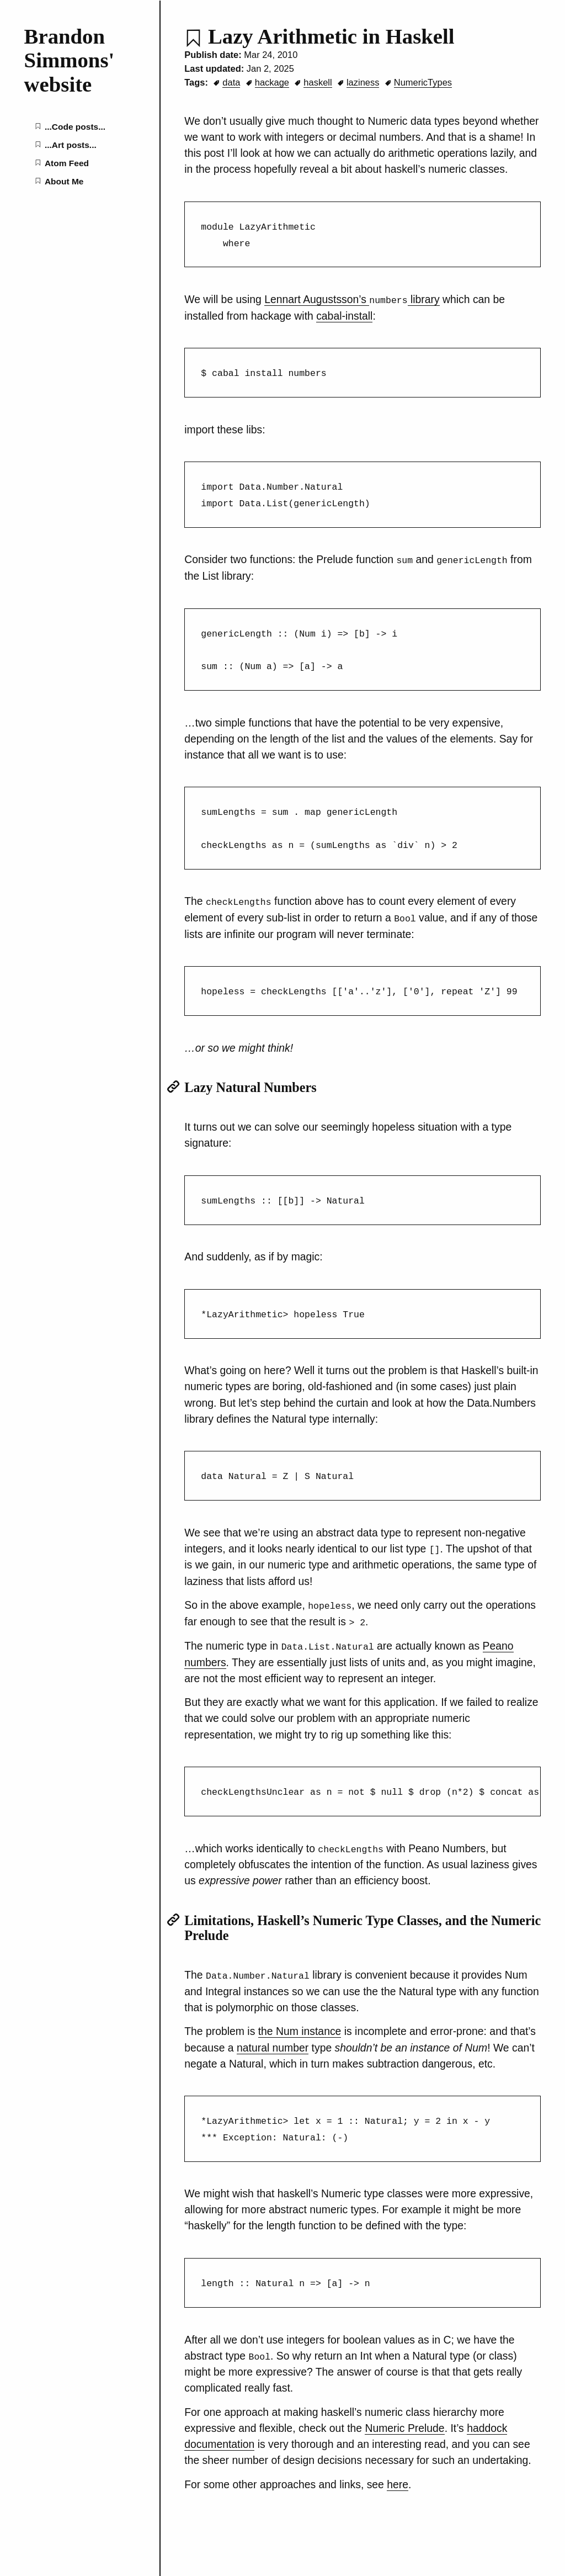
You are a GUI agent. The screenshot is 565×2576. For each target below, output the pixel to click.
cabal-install (344, 315)
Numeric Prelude (404, 2417)
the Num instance (300, 2022)
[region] (362, 1783)
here (397, 2474)
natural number (272, 2038)
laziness (363, 82)
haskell (317, 82)
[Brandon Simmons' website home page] (80, 60)
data (231, 82)
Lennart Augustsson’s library (351, 299)
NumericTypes (423, 82)
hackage (272, 82)
